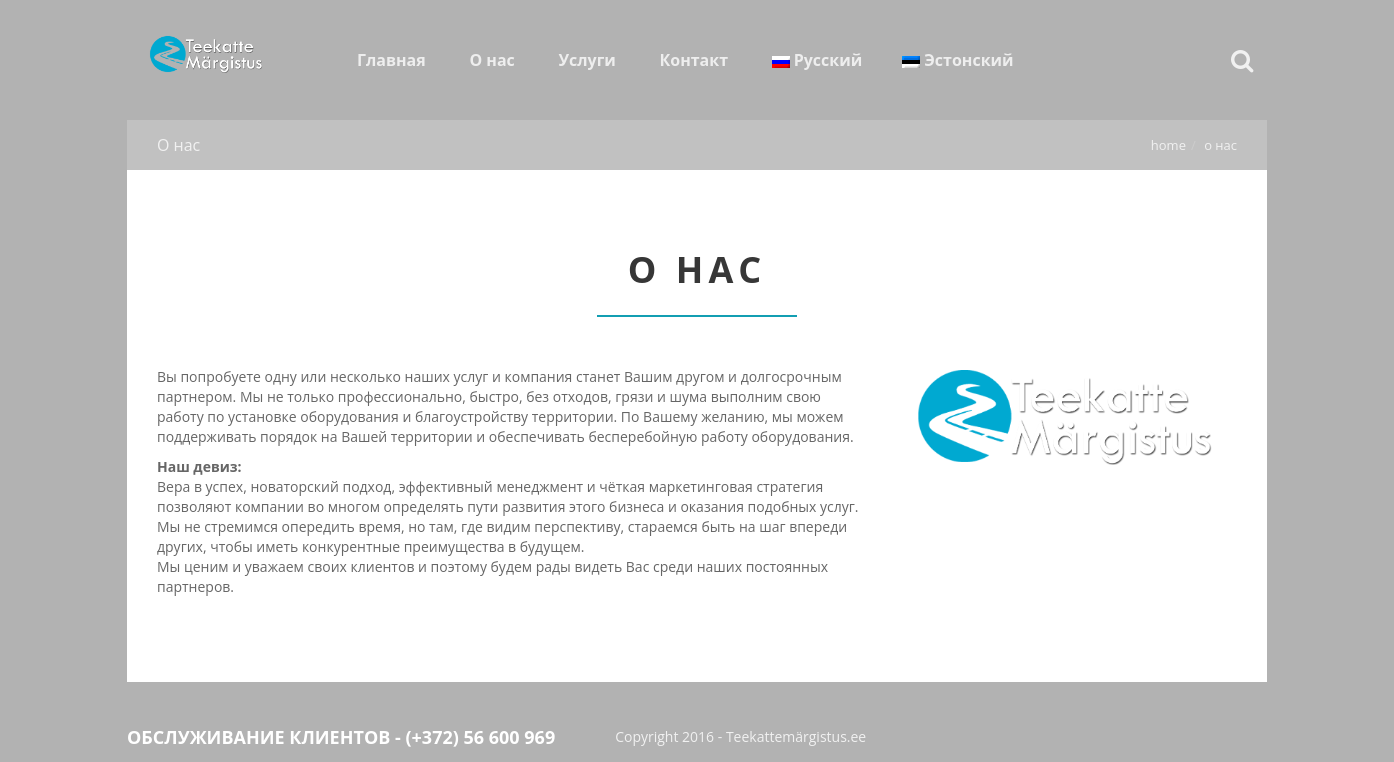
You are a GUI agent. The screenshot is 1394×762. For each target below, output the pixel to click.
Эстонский (957, 60)
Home (1168, 145)
